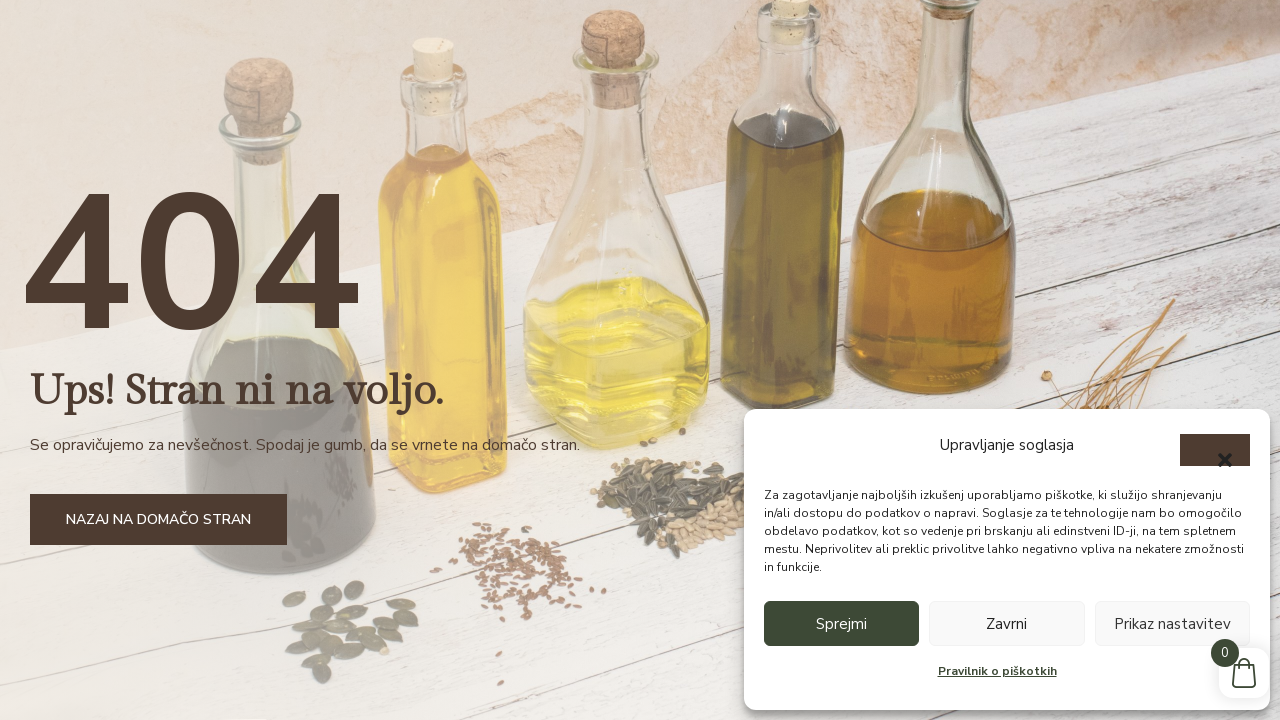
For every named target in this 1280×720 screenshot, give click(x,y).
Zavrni (1006, 624)
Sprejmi (841, 624)
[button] (1215, 450)
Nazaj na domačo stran (158, 519)
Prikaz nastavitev (1172, 624)
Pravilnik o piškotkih (997, 671)
